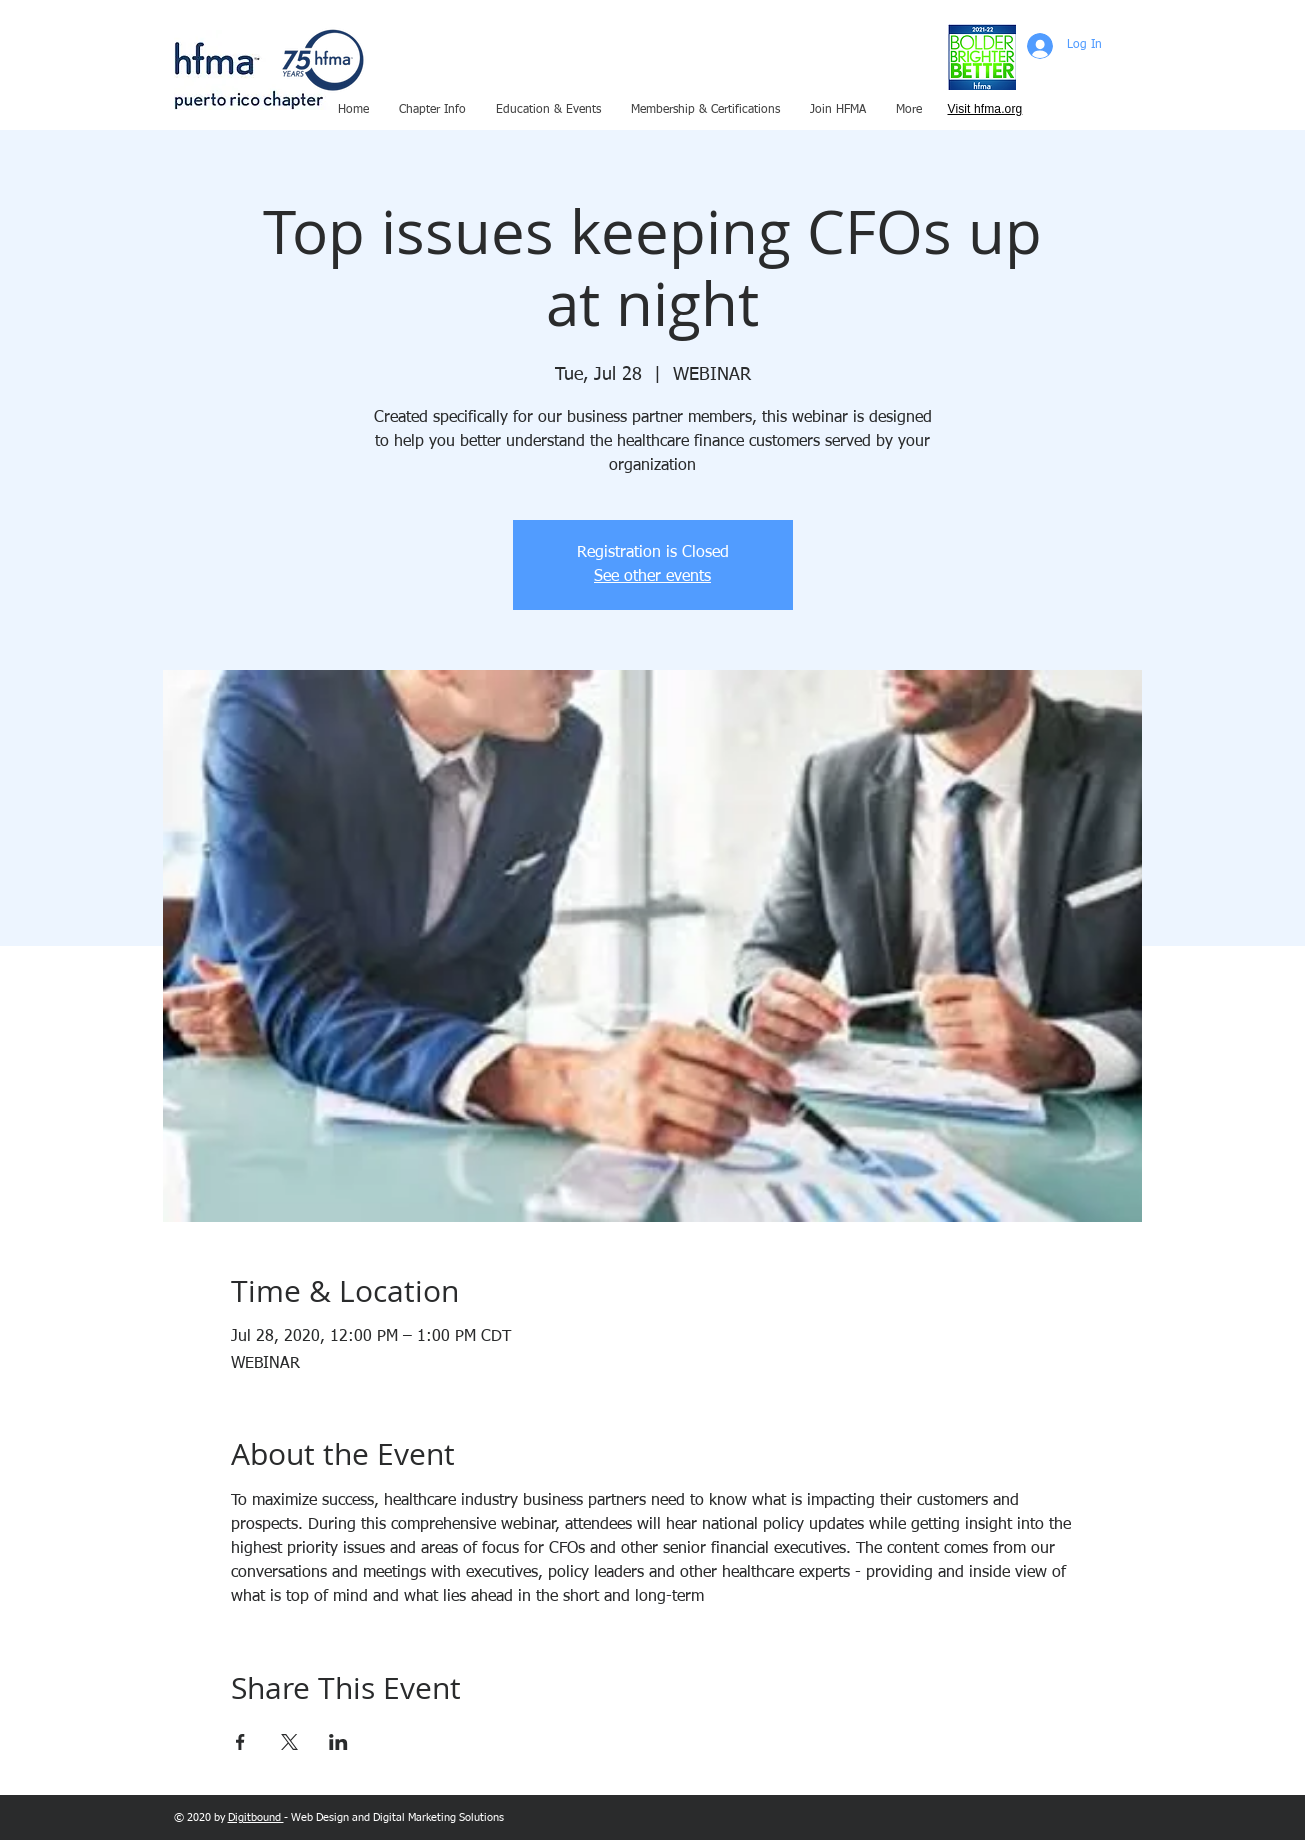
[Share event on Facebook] (240, 1742)
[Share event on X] (289, 1742)
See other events (652, 577)
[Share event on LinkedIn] (338, 1742)
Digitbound (256, 1817)
